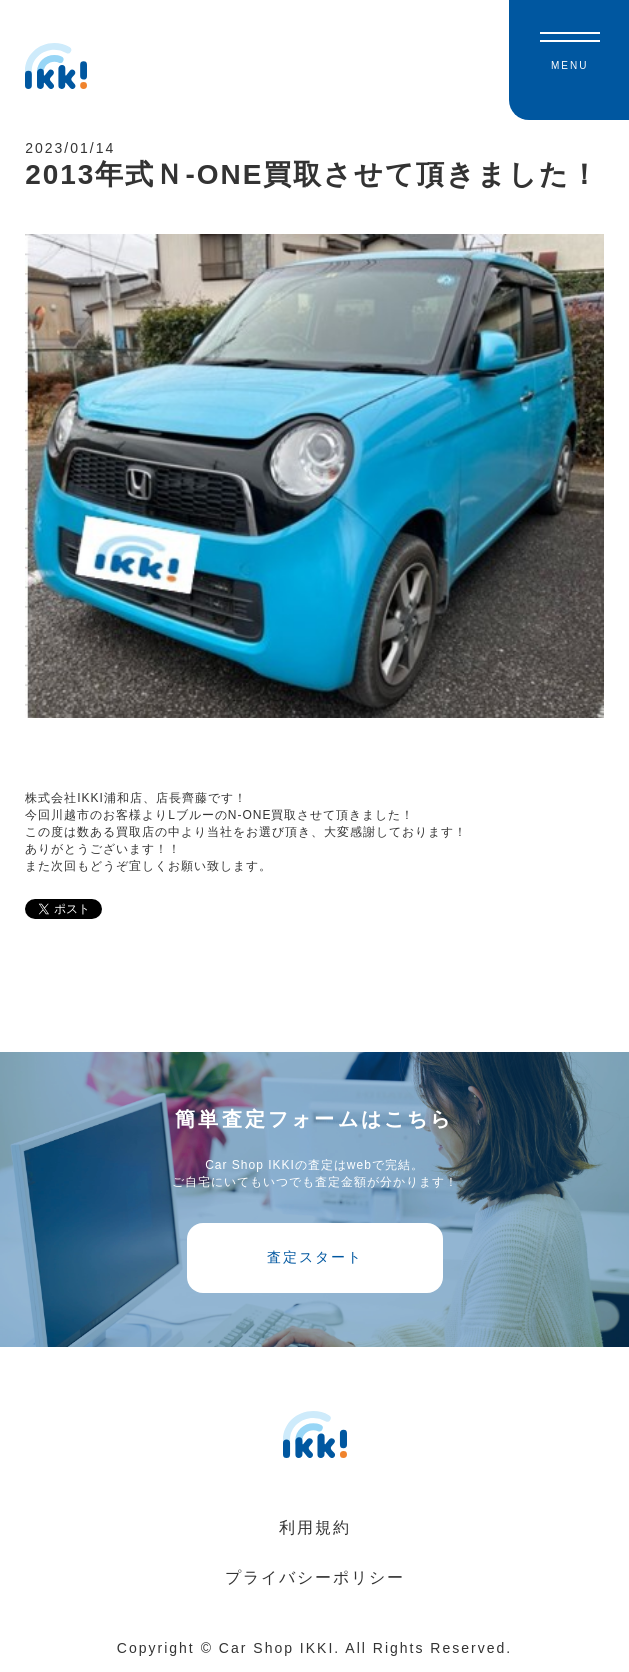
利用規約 (315, 1527)
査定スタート (315, 1257)
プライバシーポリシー (315, 1577)
